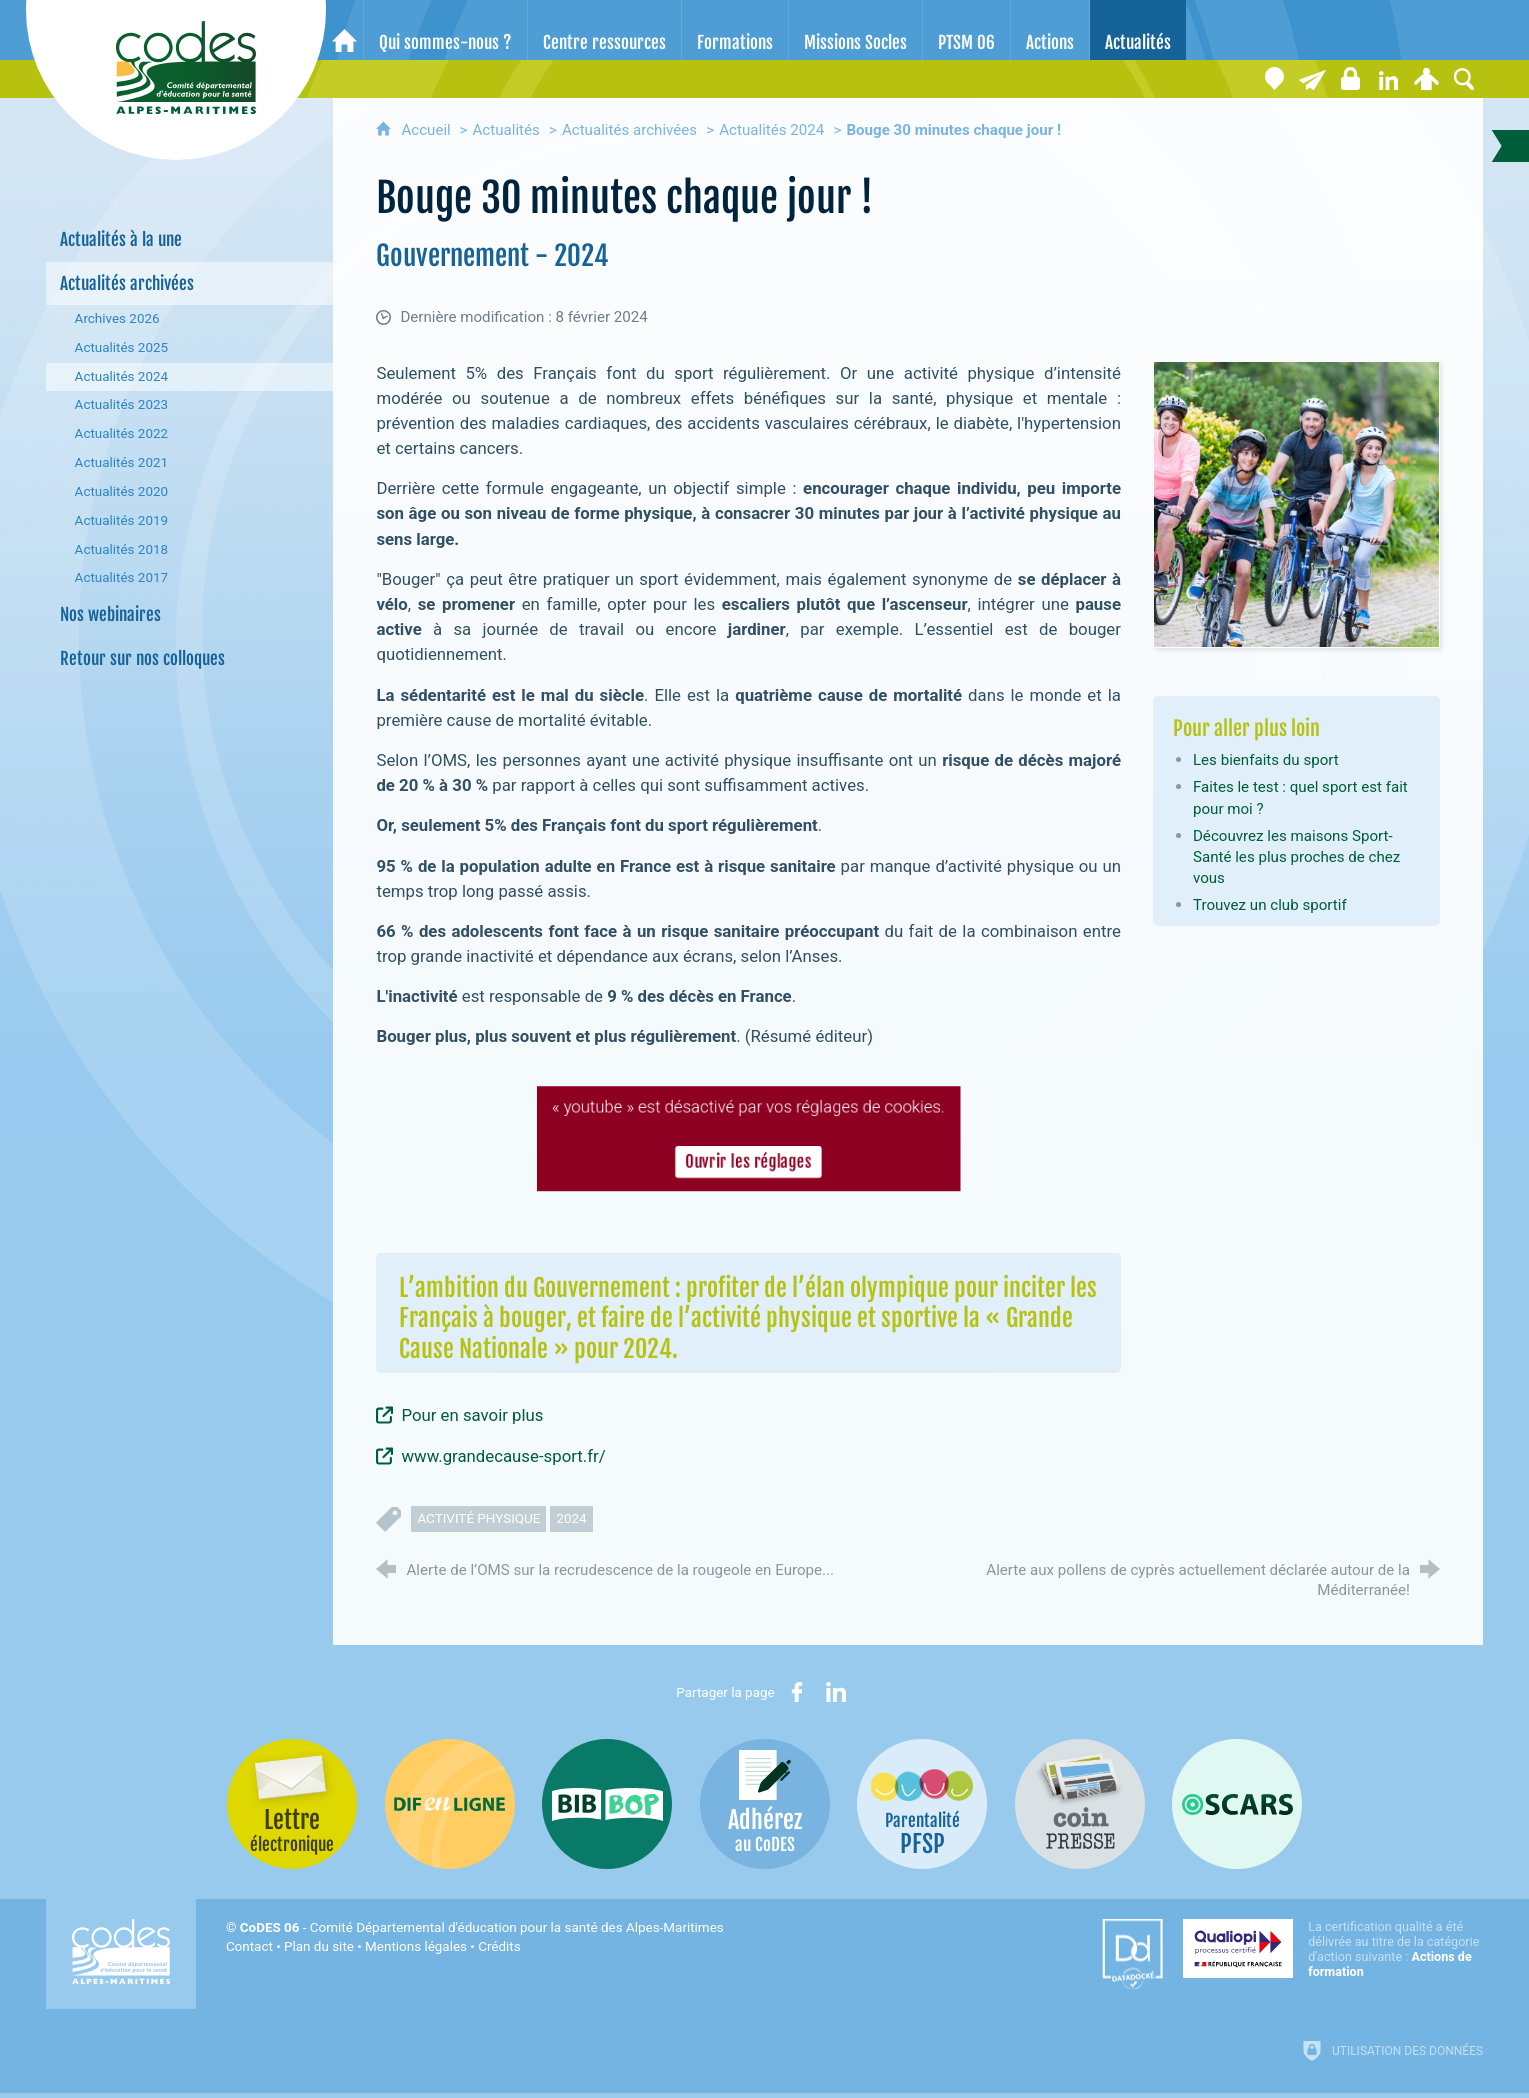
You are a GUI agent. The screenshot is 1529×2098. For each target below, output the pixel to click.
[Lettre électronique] (1312, 79)
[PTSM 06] (966, 30)
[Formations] (735, 30)
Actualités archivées (629, 130)
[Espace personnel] (1426, 79)
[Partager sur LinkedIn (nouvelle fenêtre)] (836, 1692)
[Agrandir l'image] (1296, 503)
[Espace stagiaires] (1350, 79)
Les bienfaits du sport (1266, 760)
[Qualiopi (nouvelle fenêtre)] (1333, 1949)
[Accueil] (344, 30)
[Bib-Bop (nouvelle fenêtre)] (607, 1804)
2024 (571, 1518)
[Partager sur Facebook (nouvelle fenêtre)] (797, 1692)
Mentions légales (416, 1946)
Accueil (427, 130)
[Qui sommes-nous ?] (445, 30)
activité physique (478, 1518)
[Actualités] (1138, 30)
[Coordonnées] (1274, 79)
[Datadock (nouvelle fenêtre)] (1132, 1954)
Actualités (505, 130)
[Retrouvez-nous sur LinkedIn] (1388, 79)
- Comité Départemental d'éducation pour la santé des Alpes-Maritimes (482, 1927)
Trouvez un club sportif (1270, 905)
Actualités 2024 (771, 130)
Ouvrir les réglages (749, 1162)
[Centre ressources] (604, 30)
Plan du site (319, 1946)
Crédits (499, 1946)
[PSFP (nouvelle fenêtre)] (922, 1804)
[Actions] (1050, 30)
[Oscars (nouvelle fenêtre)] (1237, 1804)
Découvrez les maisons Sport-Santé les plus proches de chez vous (1296, 857)
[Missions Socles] (855, 30)
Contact (249, 1946)
